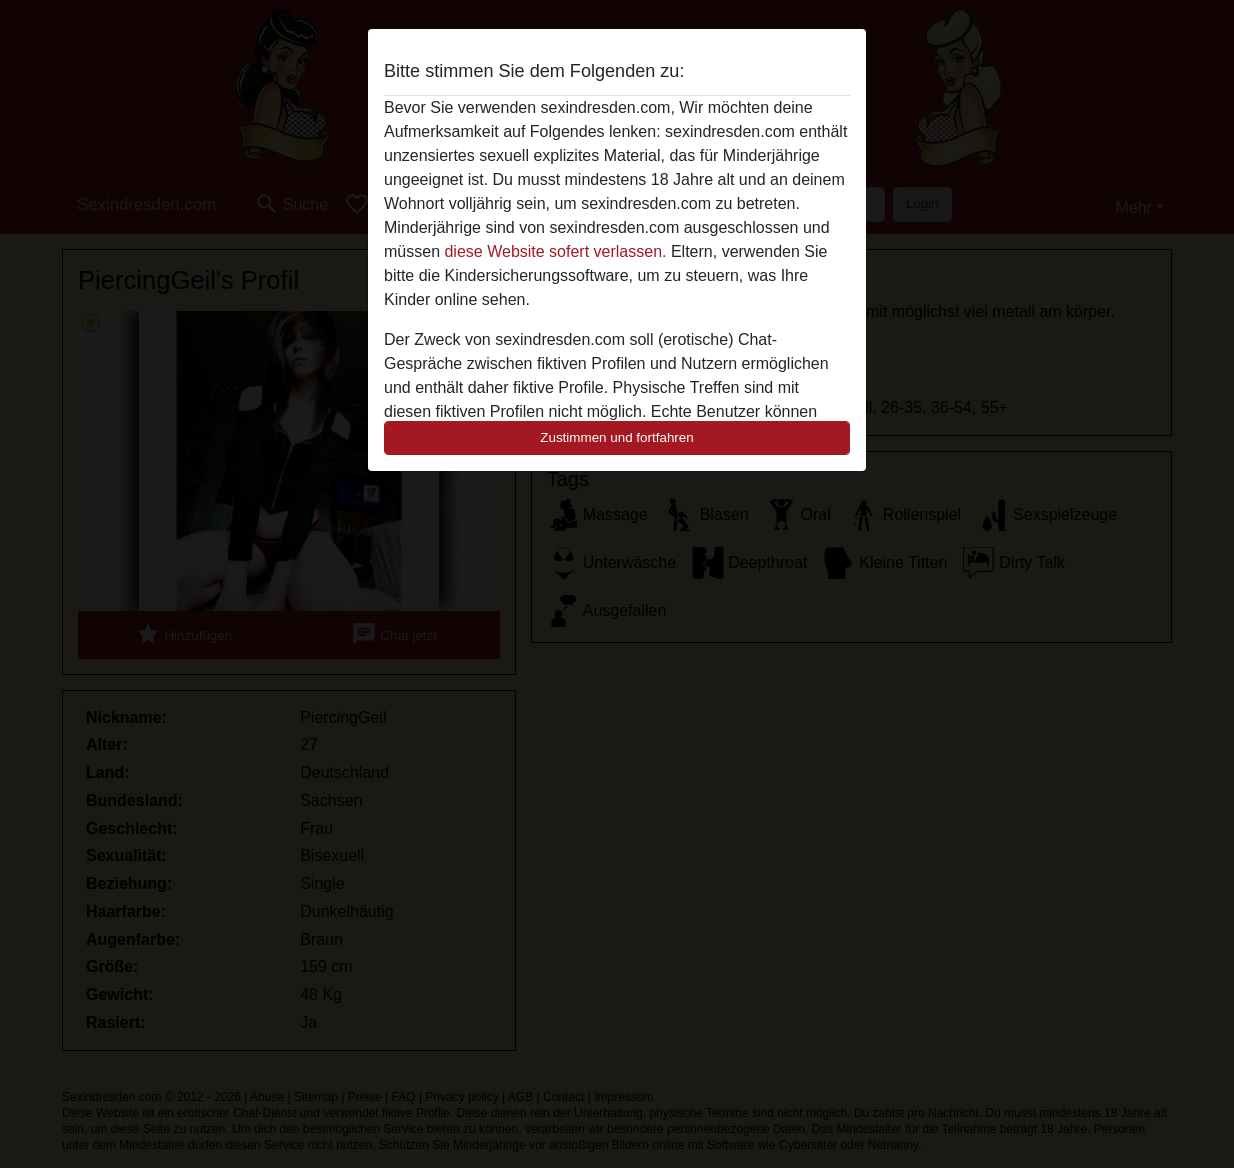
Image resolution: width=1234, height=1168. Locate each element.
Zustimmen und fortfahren (617, 437)
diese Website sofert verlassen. (555, 251)
